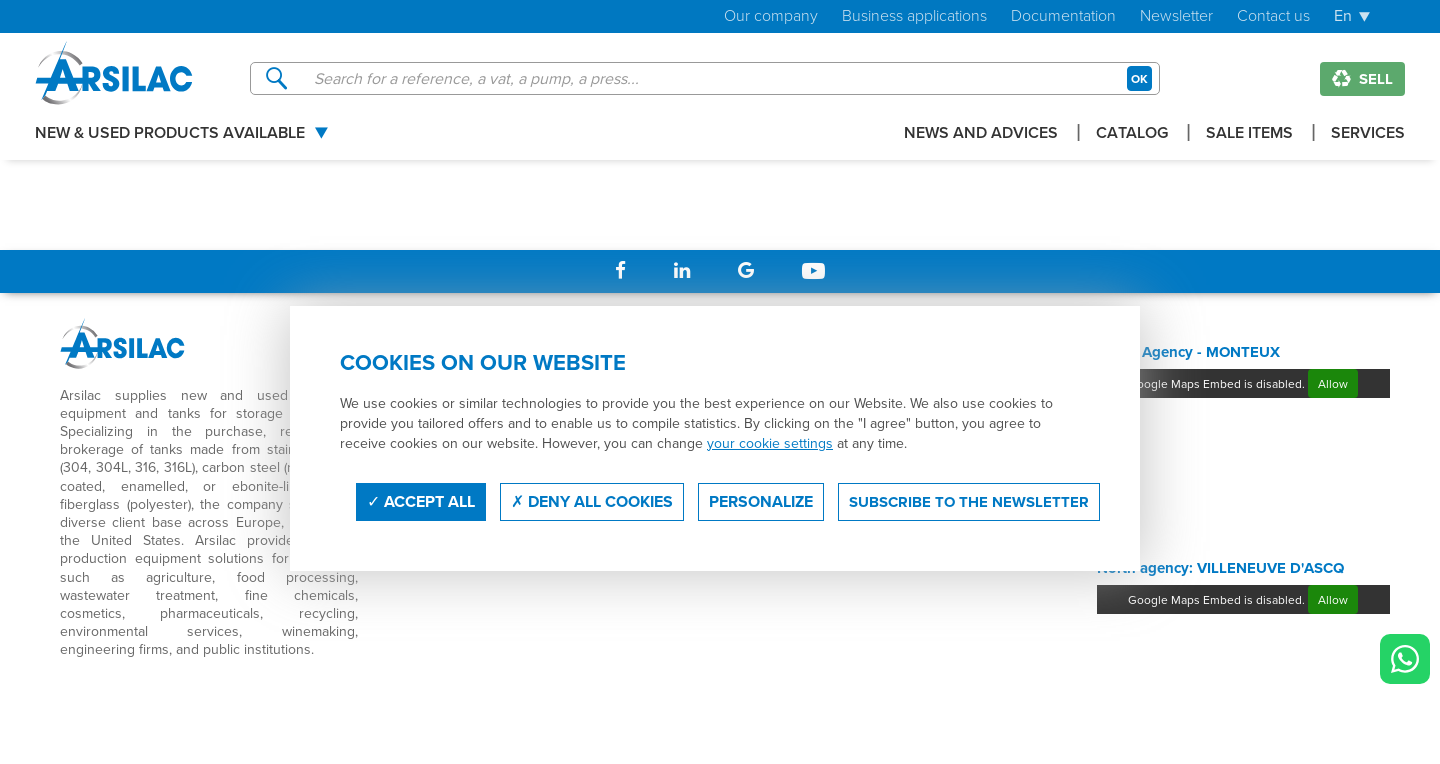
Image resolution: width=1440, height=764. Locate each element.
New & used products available (170, 134)
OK (1139, 78)
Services (1368, 134)
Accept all (421, 501)
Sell (1362, 79)
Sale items (1249, 134)
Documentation (1063, 16)
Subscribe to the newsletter (969, 502)
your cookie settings (770, 443)
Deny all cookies (592, 501)
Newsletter (1176, 16)
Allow (1333, 383)
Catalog (1132, 134)
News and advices (981, 134)
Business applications (914, 16)
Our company (771, 16)
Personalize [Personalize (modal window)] (761, 501)
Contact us (1273, 16)
